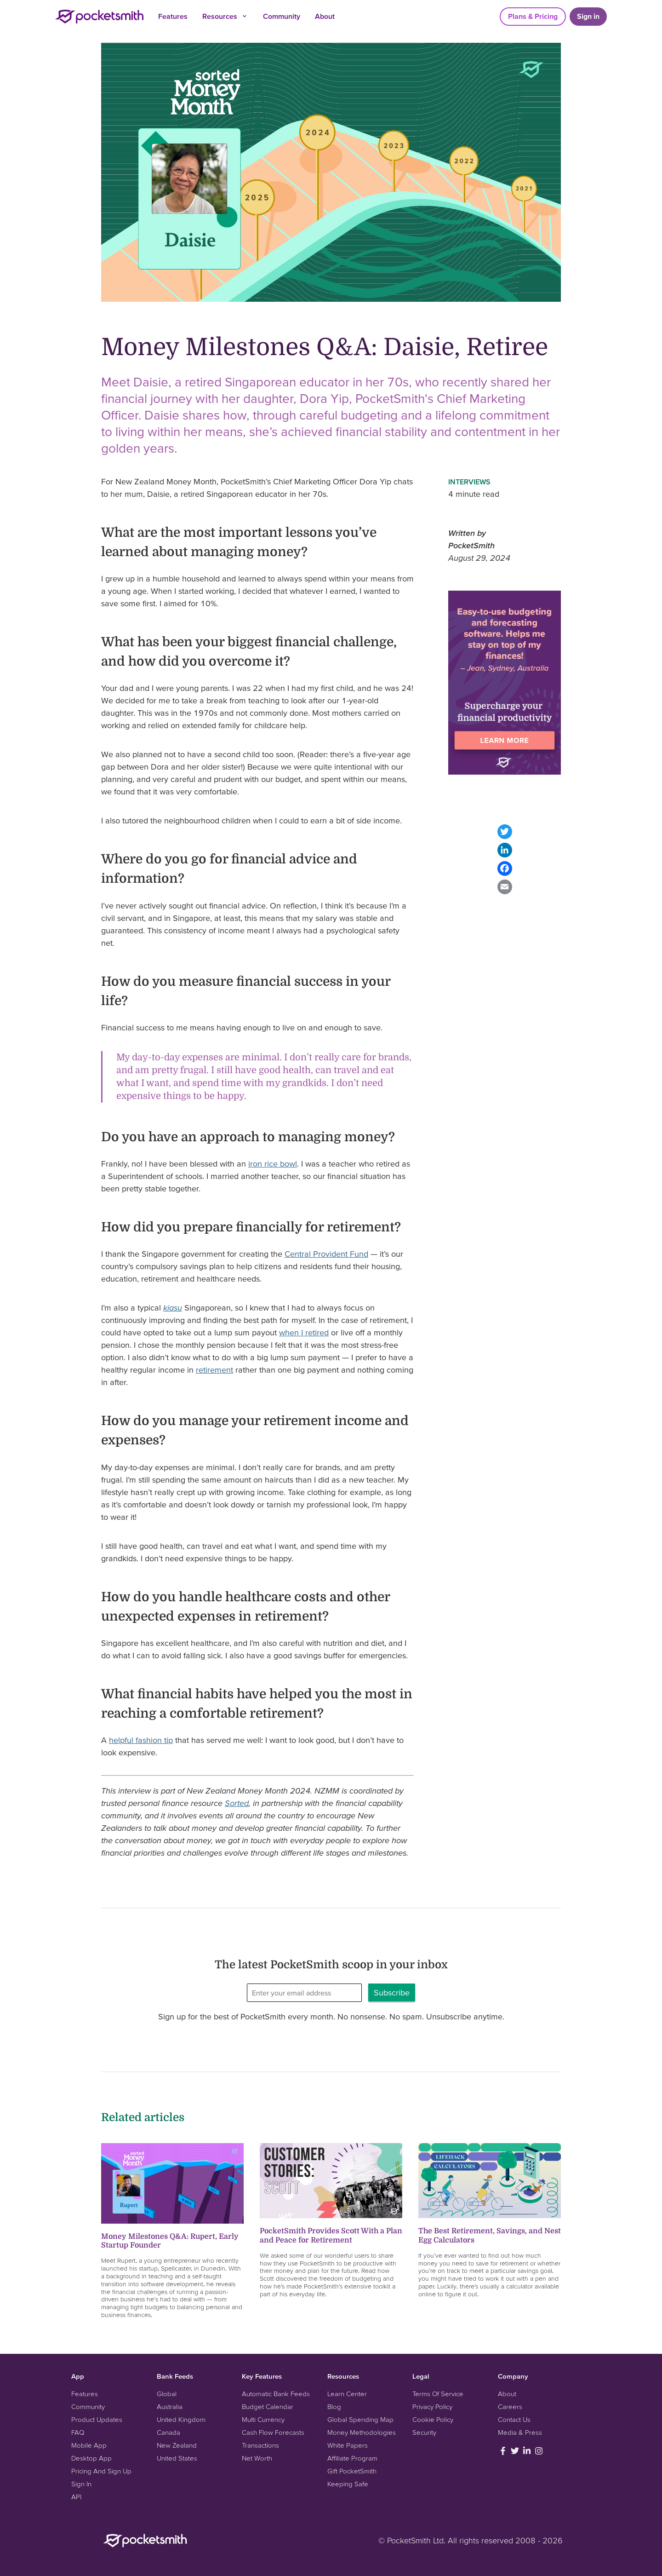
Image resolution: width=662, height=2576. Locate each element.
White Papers (347, 2445)
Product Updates (96, 2419)
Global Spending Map (360, 2419)
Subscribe (392, 1992)
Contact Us (514, 2419)
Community (281, 16)
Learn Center (347, 2394)
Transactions (260, 2445)
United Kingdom (181, 2419)
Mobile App (89, 2445)
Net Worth (257, 2458)
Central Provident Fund (326, 1254)
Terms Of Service (437, 2394)
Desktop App (91, 2458)
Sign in (588, 16)
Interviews (469, 481)
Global (167, 2394)
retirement (214, 1369)
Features (173, 16)
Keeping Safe (347, 2484)
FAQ (77, 2432)
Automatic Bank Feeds (276, 2394)
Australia (170, 2406)
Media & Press (520, 2432)
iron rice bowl (272, 1163)
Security (424, 2432)
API (76, 2497)
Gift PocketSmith (352, 2471)
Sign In (81, 2484)
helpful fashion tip (141, 1740)
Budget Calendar (267, 2406)
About (325, 16)
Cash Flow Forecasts (273, 2432)
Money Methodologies (361, 2432)
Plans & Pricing (533, 16)
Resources (225, 16)
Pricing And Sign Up (101, 2471)
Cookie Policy (432, 2419)
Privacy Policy (432, 2406)
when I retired (304, 1332)
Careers (510, 2406)
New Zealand (177, 2445)
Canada (168, 2432)
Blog (334, 2406)
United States (177, 2458)
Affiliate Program (352, 2458)
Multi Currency (263, 2419)
